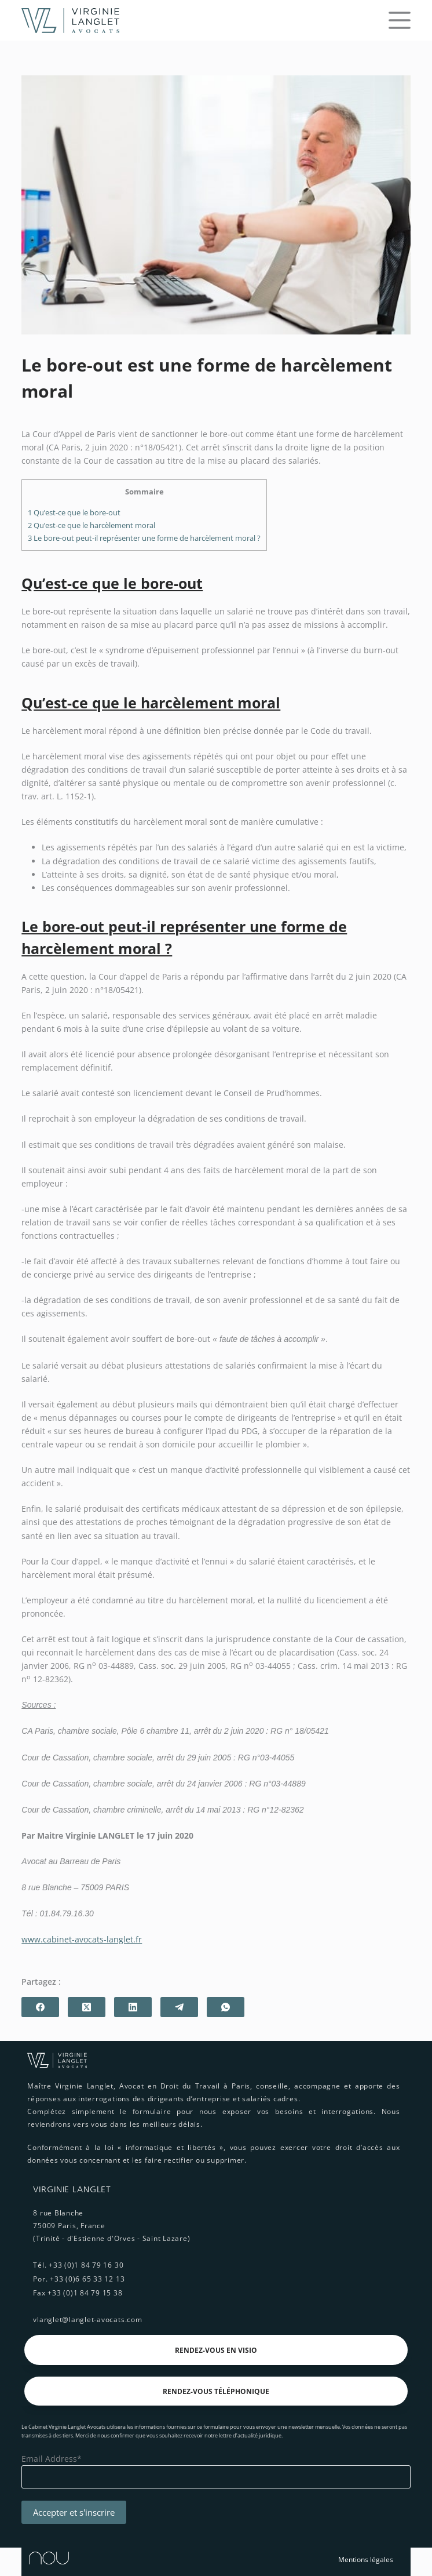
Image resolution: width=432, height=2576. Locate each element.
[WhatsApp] (225, 2007)
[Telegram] (179, 2007)
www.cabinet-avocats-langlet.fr (81, 1939)
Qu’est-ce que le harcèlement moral (91, 525)
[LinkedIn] (133, 2007)
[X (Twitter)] (86, 2007)
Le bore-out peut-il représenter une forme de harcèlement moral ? (144, 538)
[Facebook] (40, 2007)
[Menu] (400, 20)
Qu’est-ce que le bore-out (74, 512)
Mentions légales (365, 2559)
